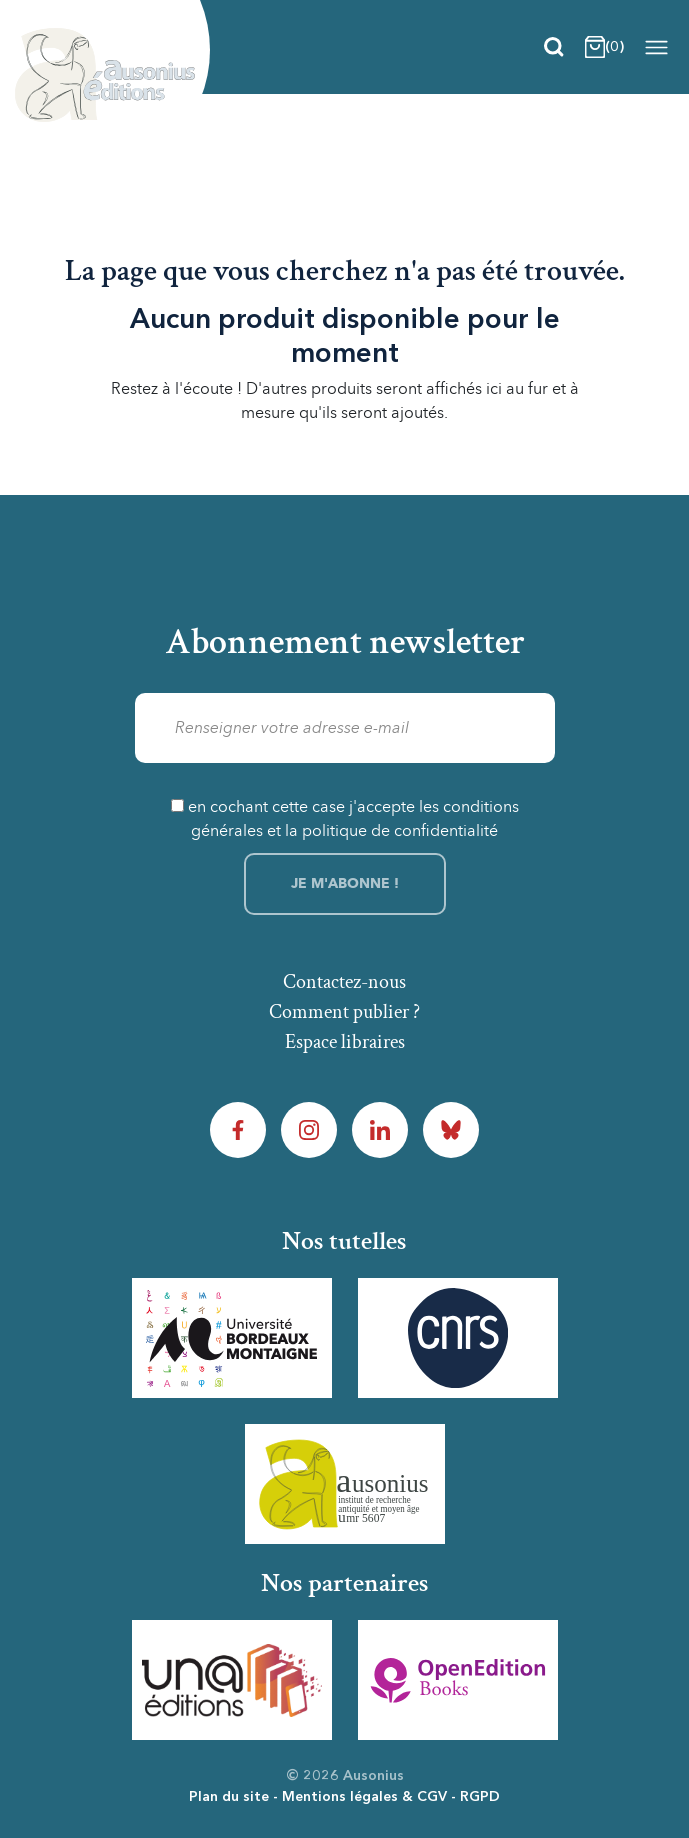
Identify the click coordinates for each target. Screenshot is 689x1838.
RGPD (480, 1797)
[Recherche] (554, 47)
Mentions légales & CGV (364, 1797)
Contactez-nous (344, 982)
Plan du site (229, 1797)
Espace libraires (345, 1042)
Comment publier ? (344, 1012)
